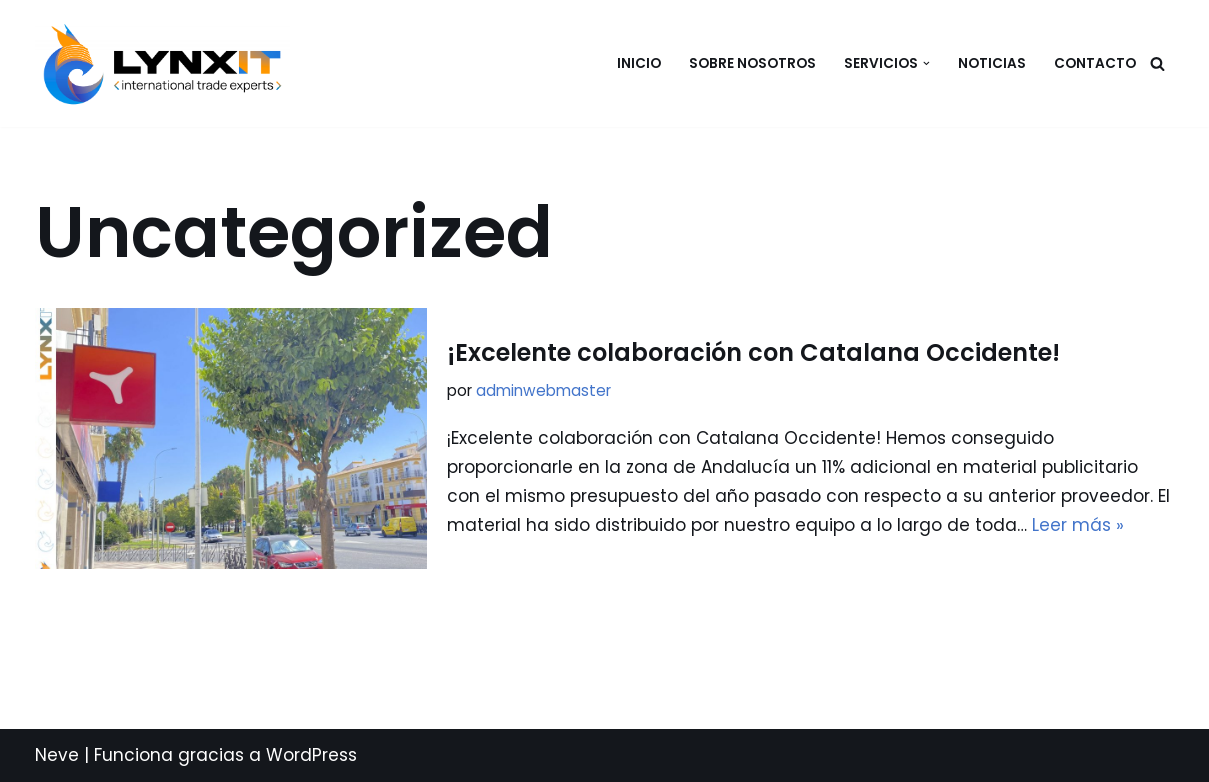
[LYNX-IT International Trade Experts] (167, 64)
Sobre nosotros (752, 63)
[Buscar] (1157, 63)
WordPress (311, 755)
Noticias (992, 63)
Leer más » (1078, 525)
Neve (57, 755)
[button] (926, 63)
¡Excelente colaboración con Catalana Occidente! (753, 352)
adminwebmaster (543, 390)
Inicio (639, 63)
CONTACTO (1095, 63)
